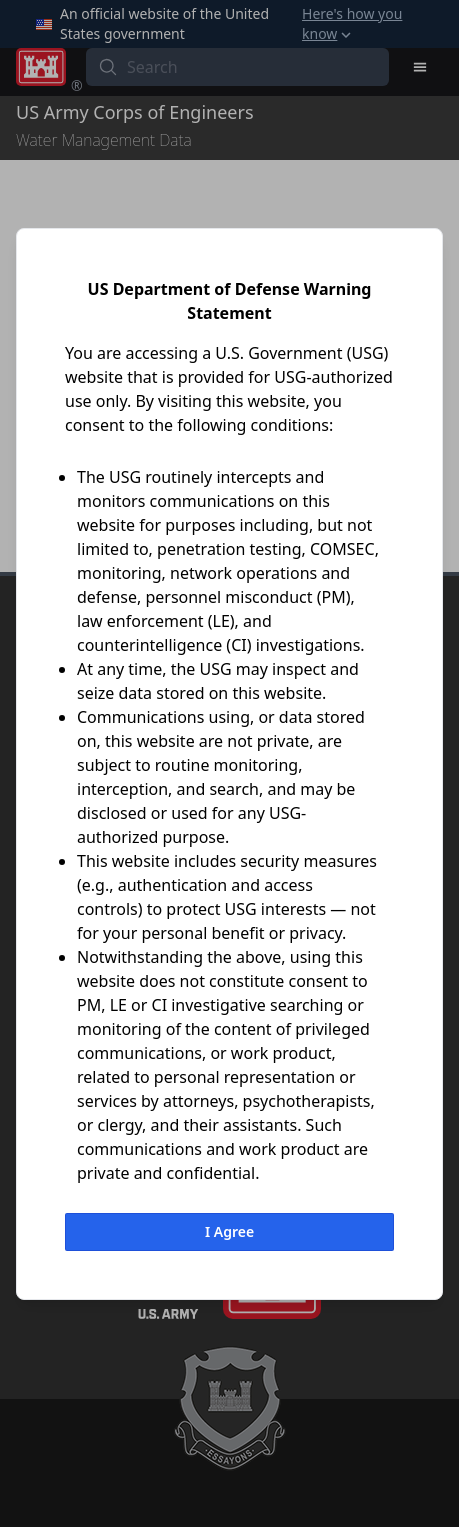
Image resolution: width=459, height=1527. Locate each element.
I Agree (229, 1231)
